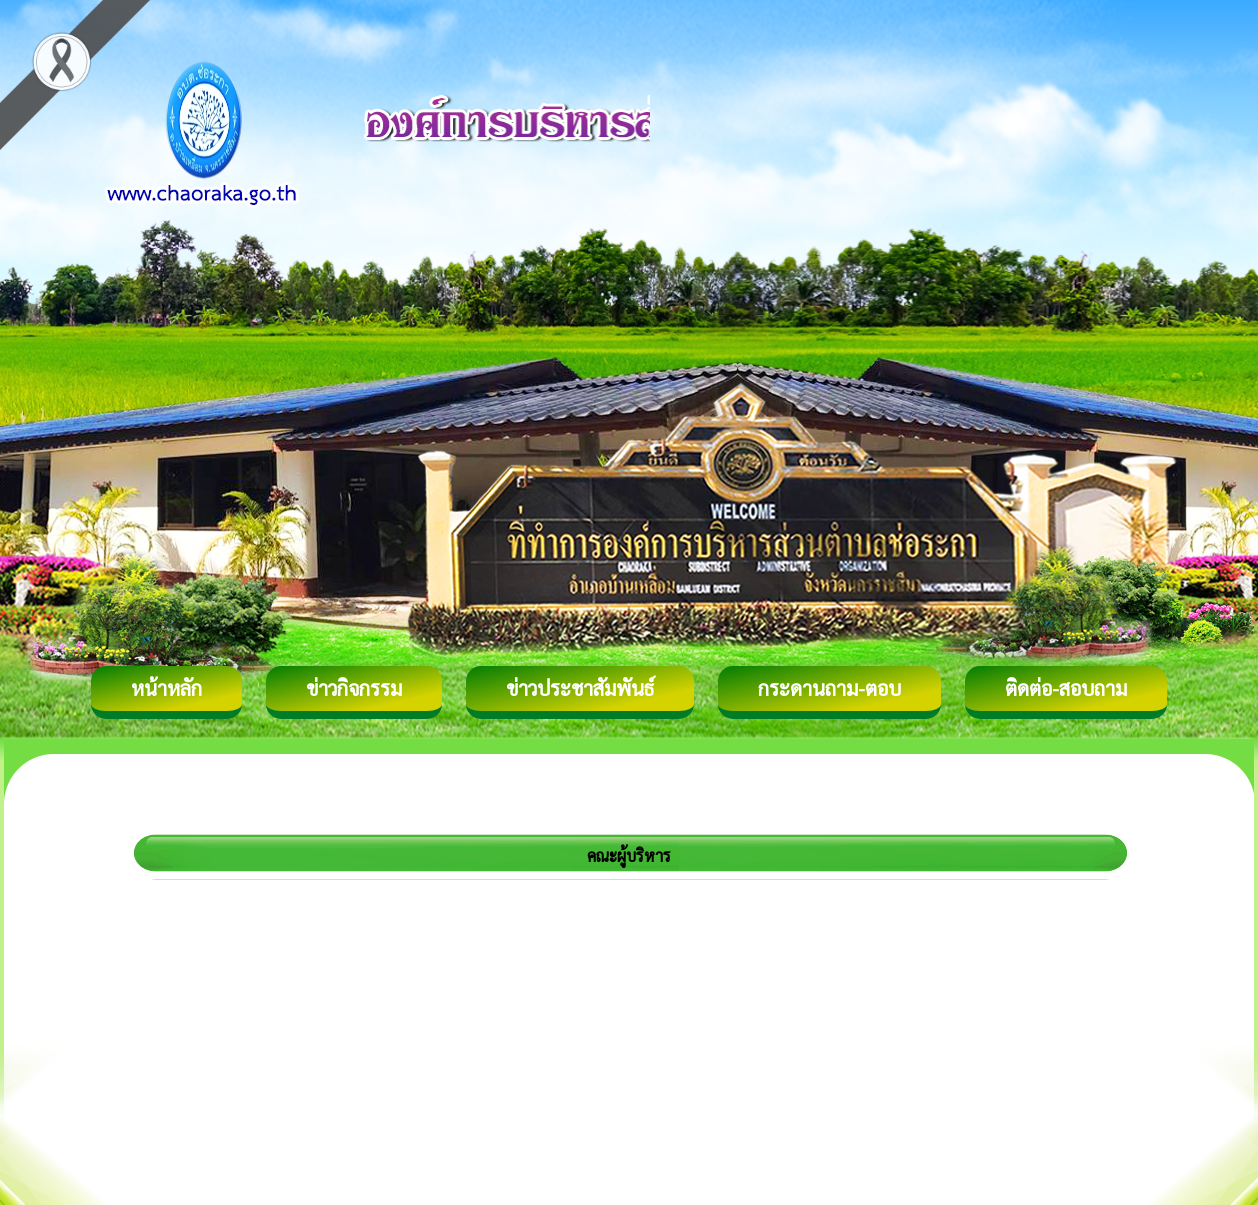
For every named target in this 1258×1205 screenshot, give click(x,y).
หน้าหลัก (166, 688)
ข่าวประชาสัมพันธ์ (580, 688)
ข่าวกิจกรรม (354, 688)
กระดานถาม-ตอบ (829, 688)
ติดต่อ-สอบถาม (1066, 688)
